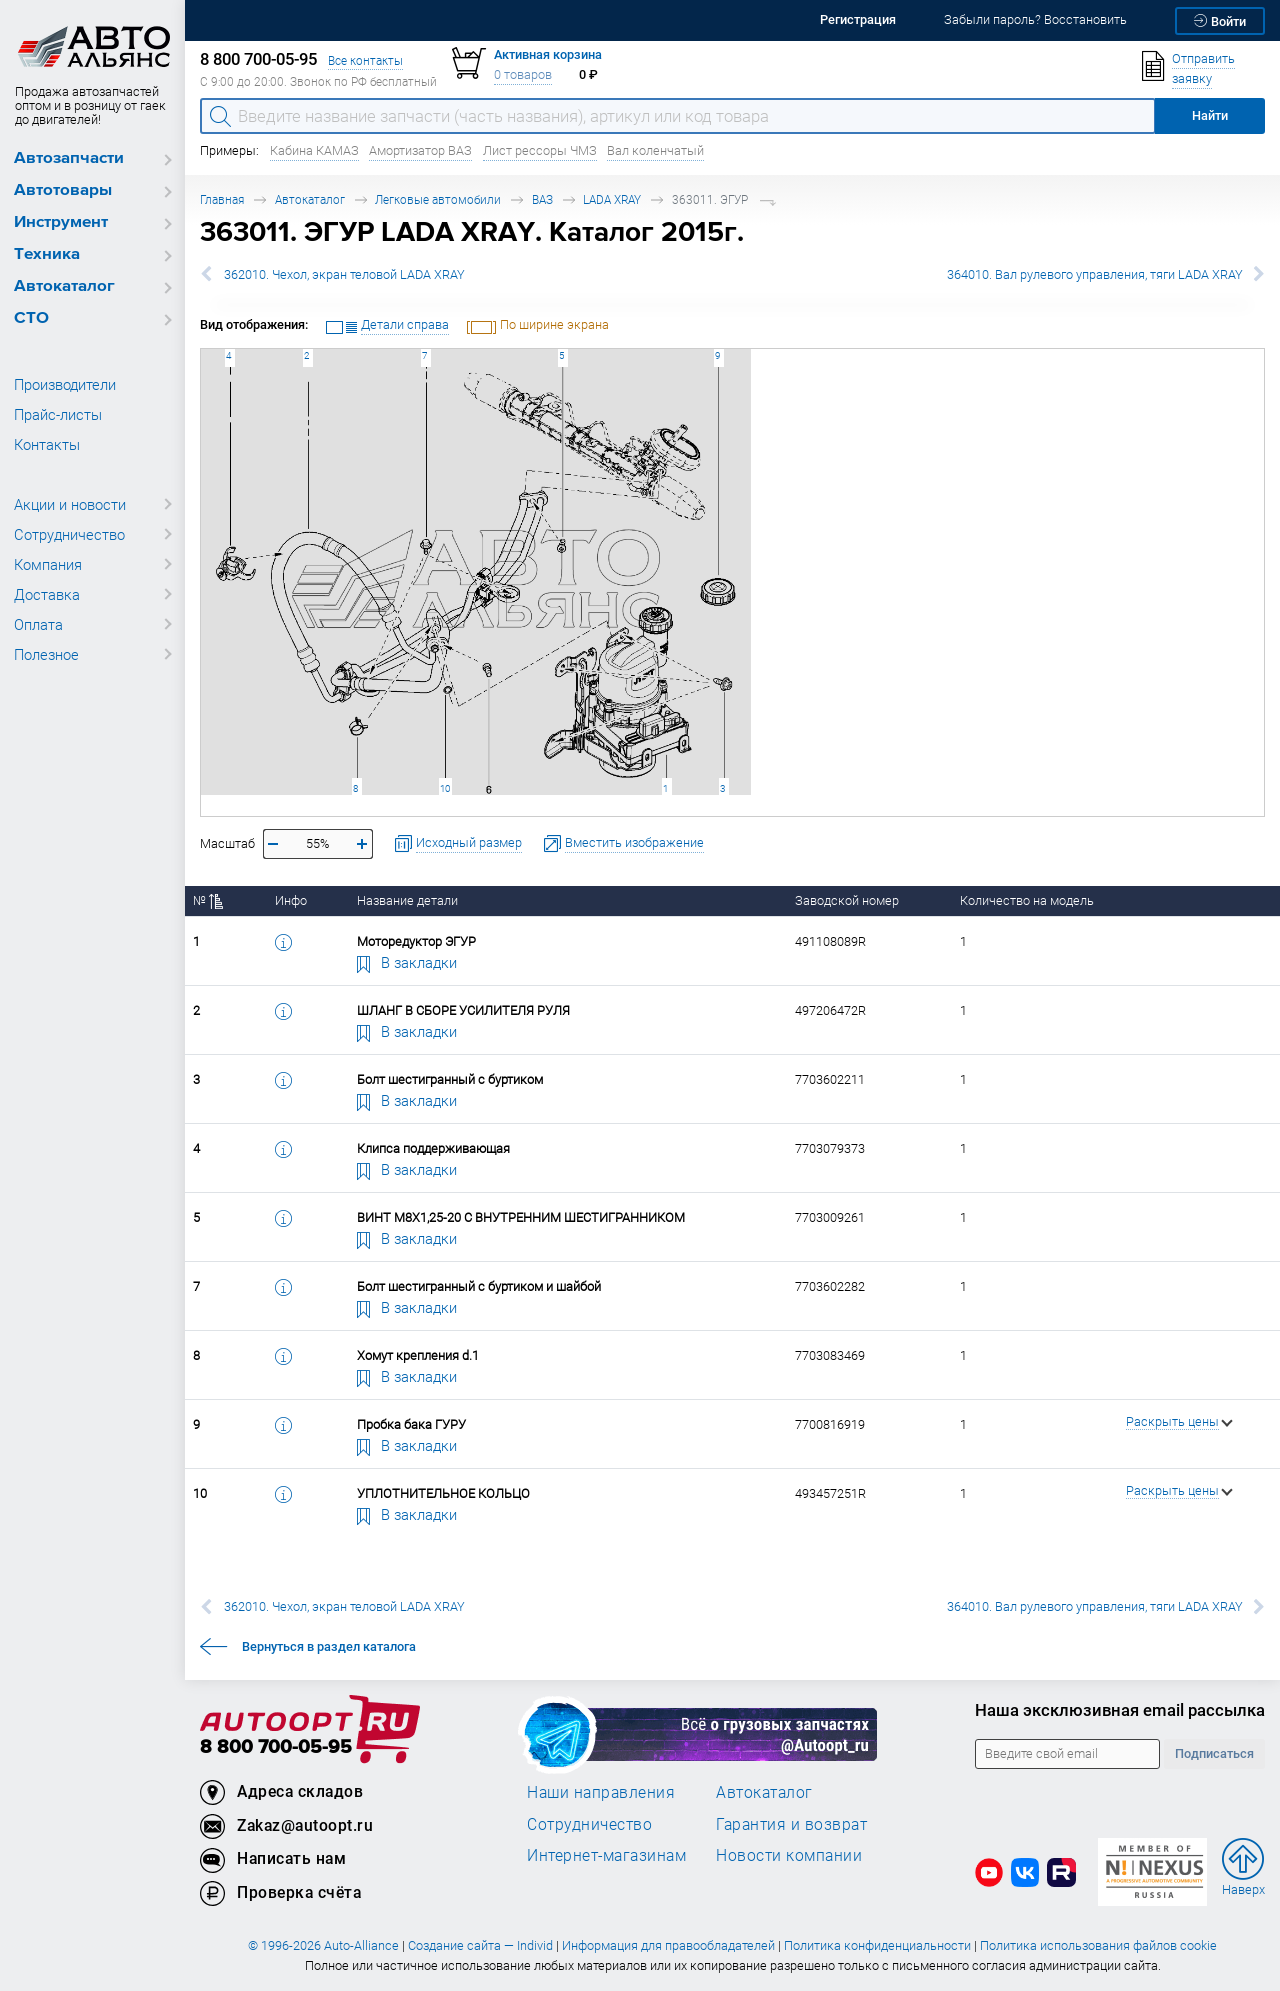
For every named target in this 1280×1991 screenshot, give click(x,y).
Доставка (47, 594)
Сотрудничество (69, 534)
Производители (65, 384)
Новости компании (789, 1855)
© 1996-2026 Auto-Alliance (323, 1945)
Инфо (291, 900)
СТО (31, 318)
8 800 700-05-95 (276, 1747)
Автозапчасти (69, 158)
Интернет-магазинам (606, 1855)
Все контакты (365, 60)
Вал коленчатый (655, 150)
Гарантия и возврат (791, 1824)
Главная (222, 199)
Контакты (47, 444)
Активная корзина (548, 54)
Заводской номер (847, 900)
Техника (47, 254)
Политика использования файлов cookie (1098, 1945)
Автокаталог (64, 286)
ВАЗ (542, 199)
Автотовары (63, 190)
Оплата (38, 624)
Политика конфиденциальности (877, 1945)
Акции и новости (70, 504)
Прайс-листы (58, 414)
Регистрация (858, 19)
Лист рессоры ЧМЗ (540, 150)
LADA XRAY (612, 199)
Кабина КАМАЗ (314, 150)
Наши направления (601, 1792)
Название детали (407, 900)
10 (445, 788)
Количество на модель (1027, 900)
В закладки (407, 962)
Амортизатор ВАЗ (420, 150)
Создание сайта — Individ (480, 1945)
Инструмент (61, 222)
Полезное (46, 654)
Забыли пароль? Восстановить (1035, 19)
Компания (48, 564)
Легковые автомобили (438, 199)
